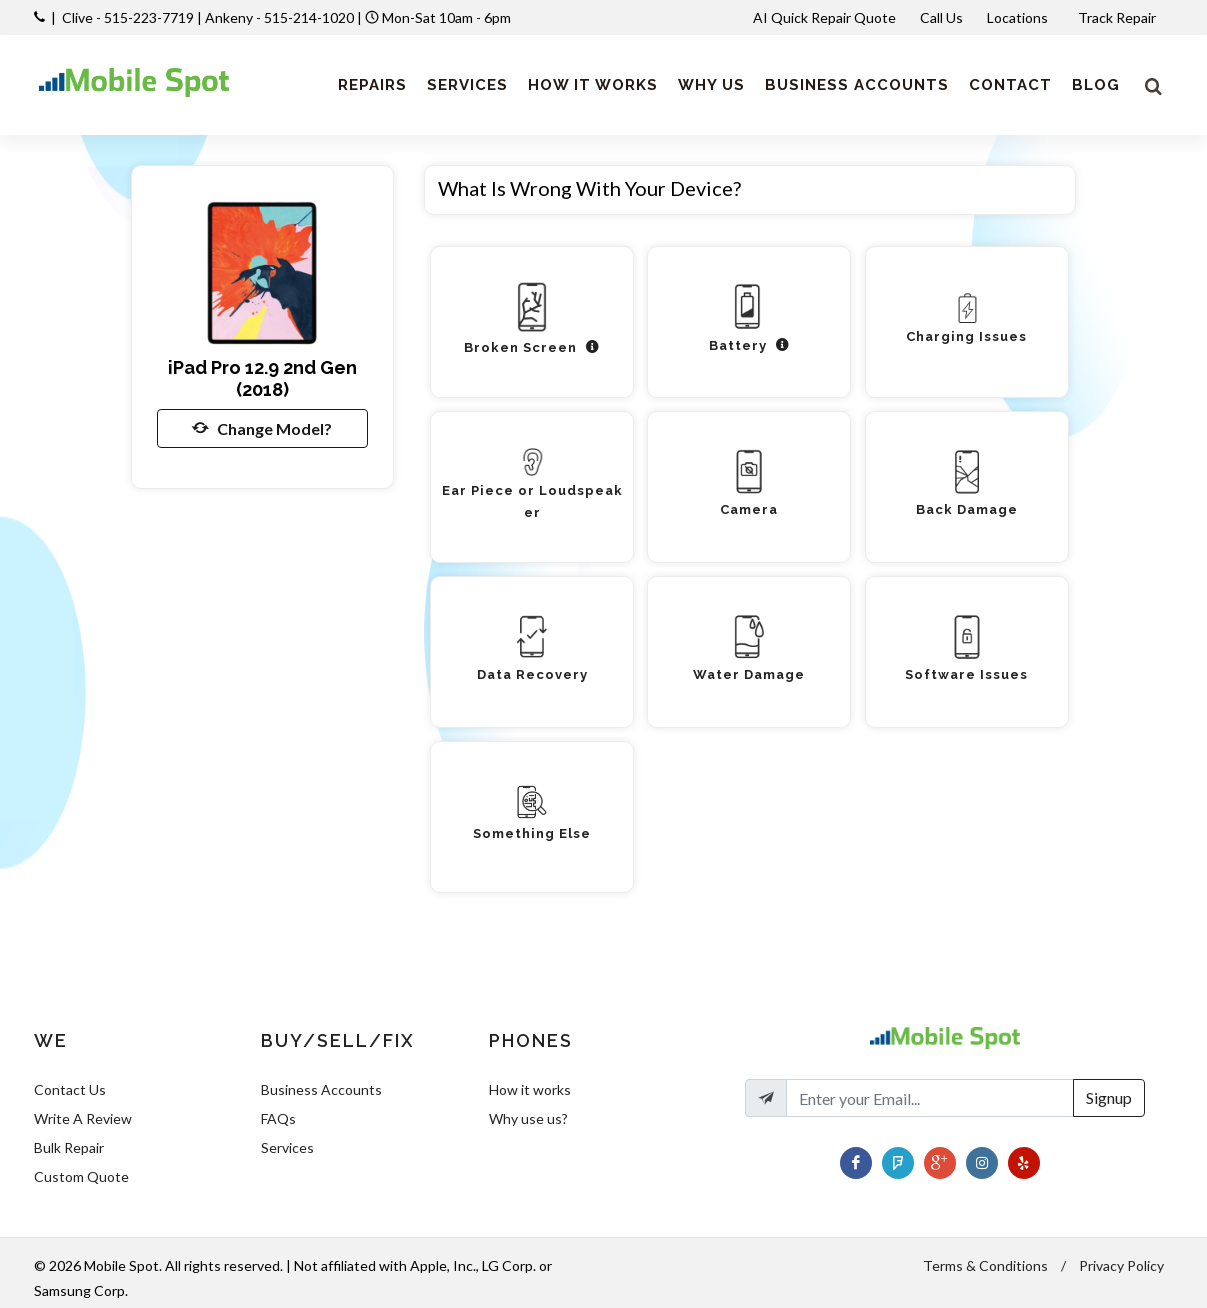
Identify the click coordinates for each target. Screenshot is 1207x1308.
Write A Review (83, 1118)
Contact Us (70, 1089)
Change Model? (262, 428)
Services (287, 1147)
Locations (1019, 17)
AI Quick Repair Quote (824, 17)
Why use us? (528, 1118)
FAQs (278, 1118)
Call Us (941, 17)
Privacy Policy (1121, 1265)
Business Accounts (321, 1089)
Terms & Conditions (985, 1265)
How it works (530, 1089)
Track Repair (1118, 17)
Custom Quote (81, 1176)
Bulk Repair (69, 1147)
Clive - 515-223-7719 (128, 17)
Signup (1109, 1097)
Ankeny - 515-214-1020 (279, 17)
